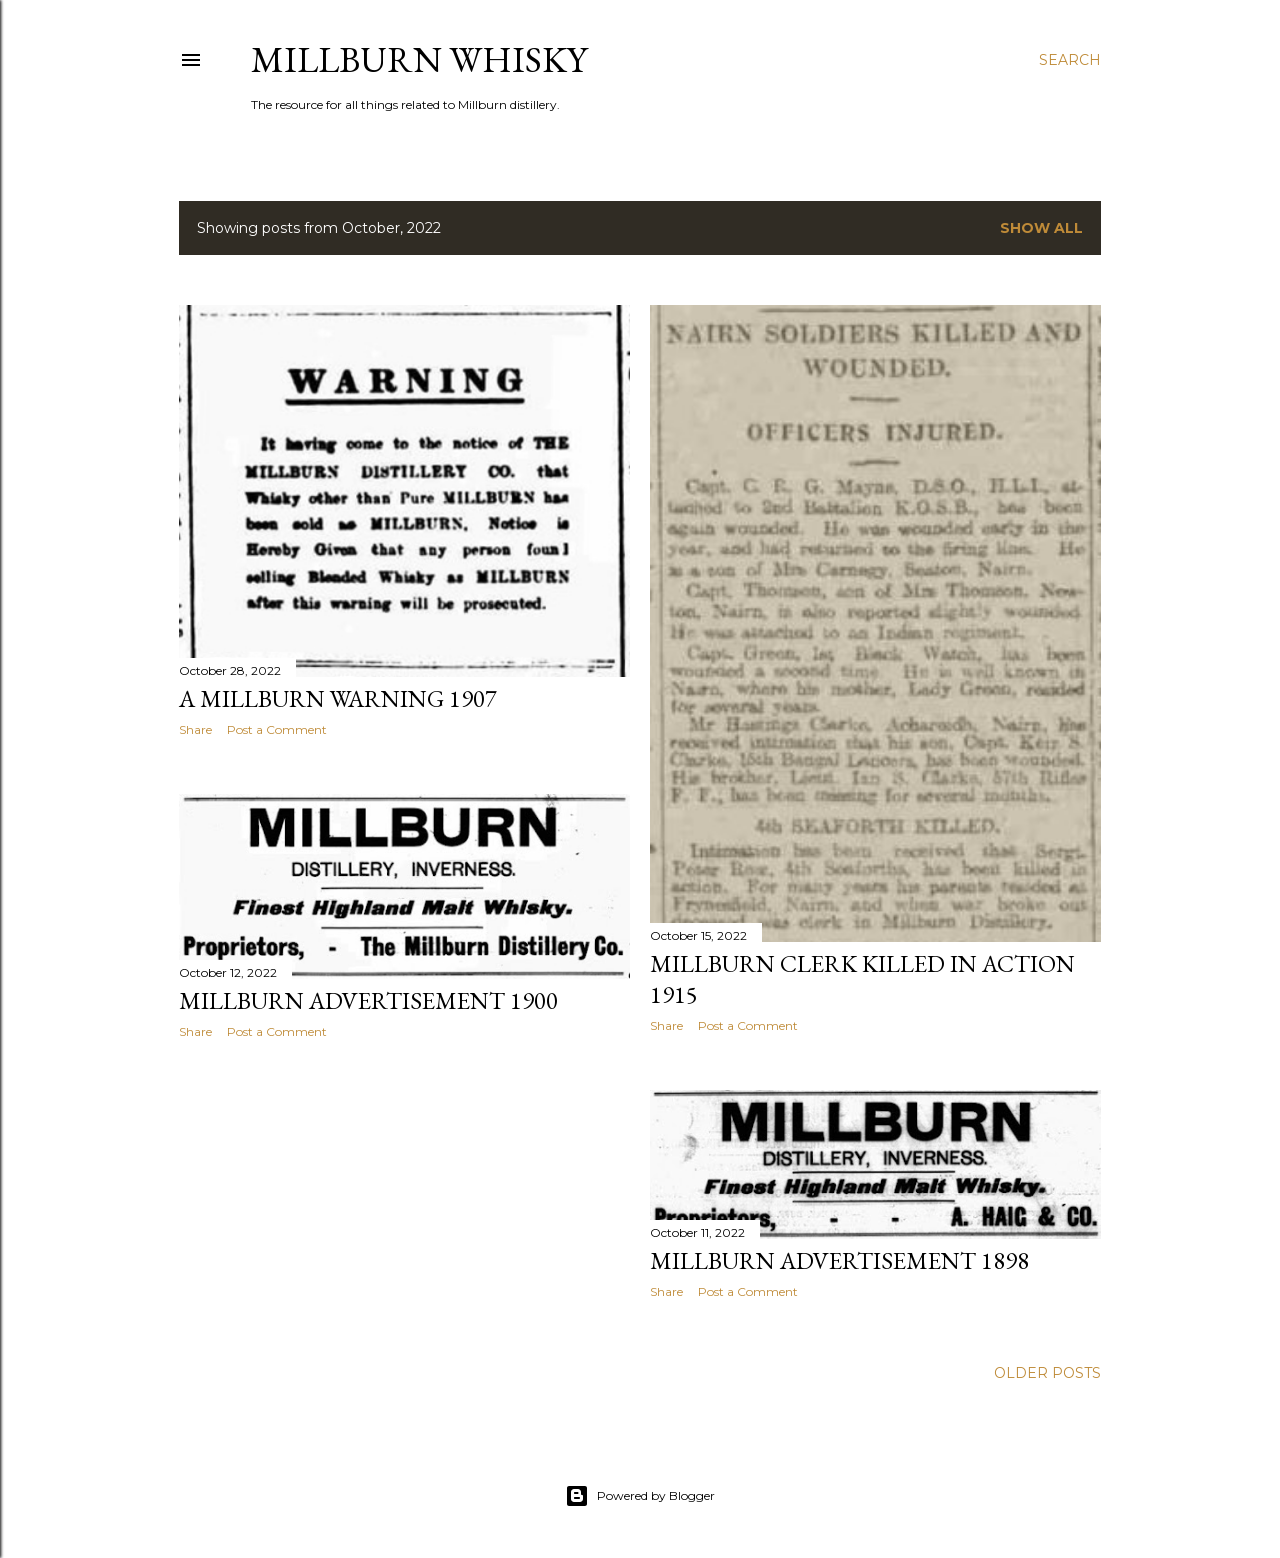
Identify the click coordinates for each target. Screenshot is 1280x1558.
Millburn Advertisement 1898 (839, 1260)
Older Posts (1047, 1373)
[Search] (1070, 60)
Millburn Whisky (419, 59)
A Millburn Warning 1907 (338, 698)
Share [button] (195, 729)
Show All (1041, 228)
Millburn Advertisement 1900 (368, 1000)
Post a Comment (277, 729)
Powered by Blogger (640, 1496)
